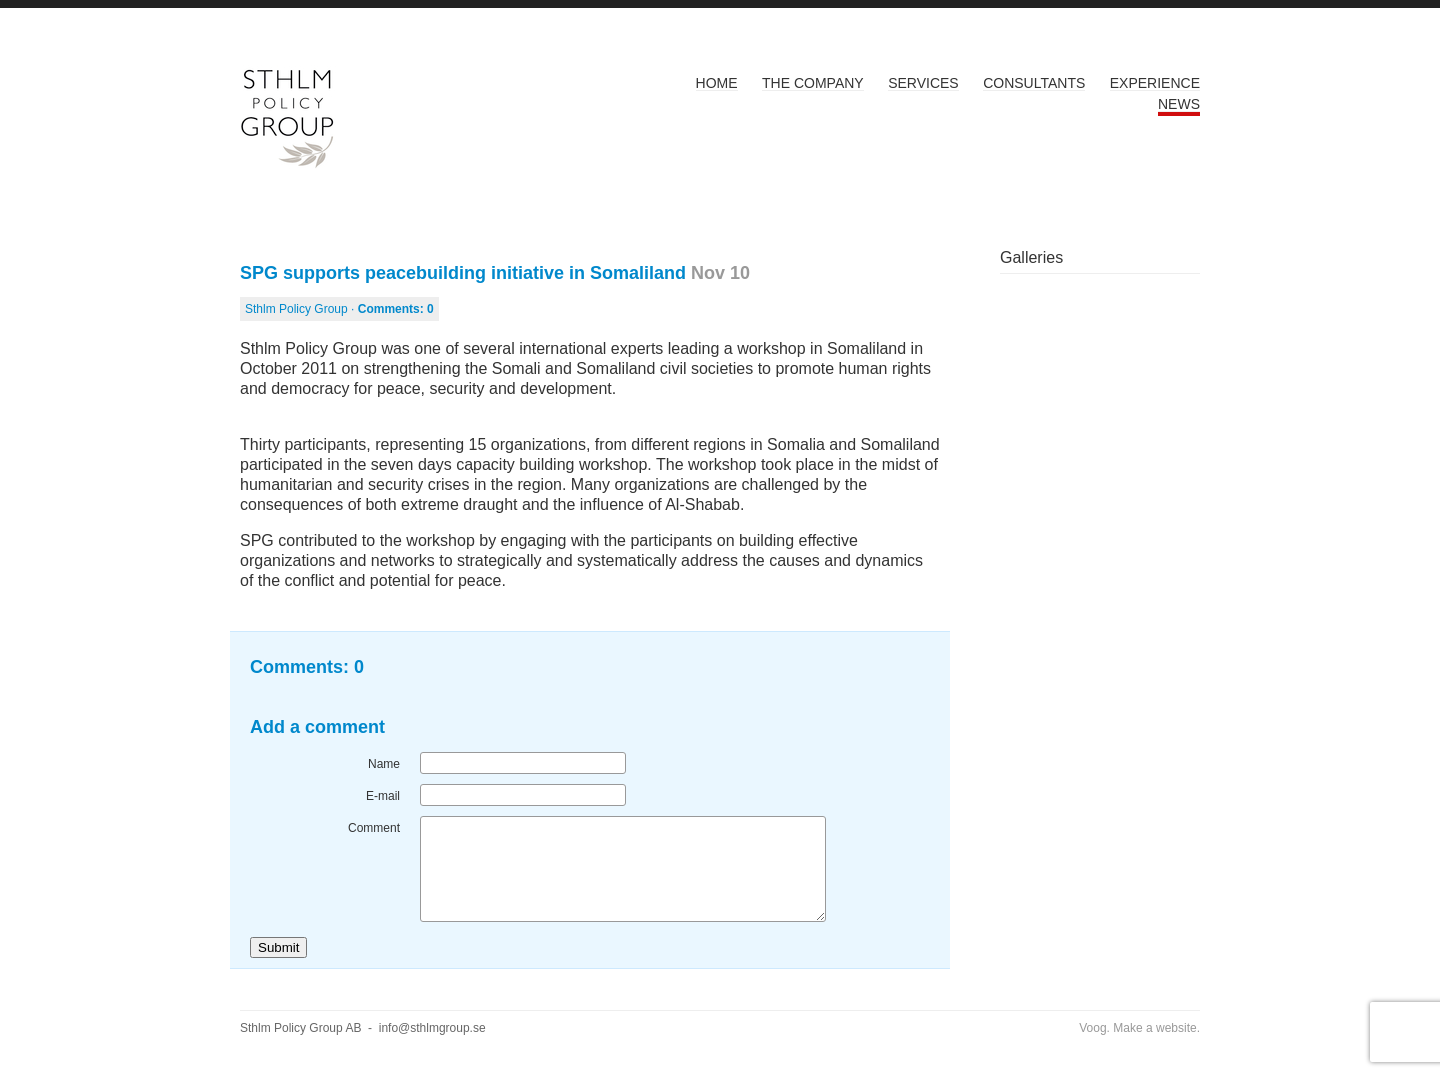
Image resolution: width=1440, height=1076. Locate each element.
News (1179, 104)
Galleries (1031, 257)
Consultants (1034, 83)
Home (717, 83)
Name (384, 764)
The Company (813, 83)
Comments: (396, 309)
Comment (374, 828)
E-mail (383, 796)
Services (923, 83)
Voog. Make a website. (1139, 1028)
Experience (1155, 83)
